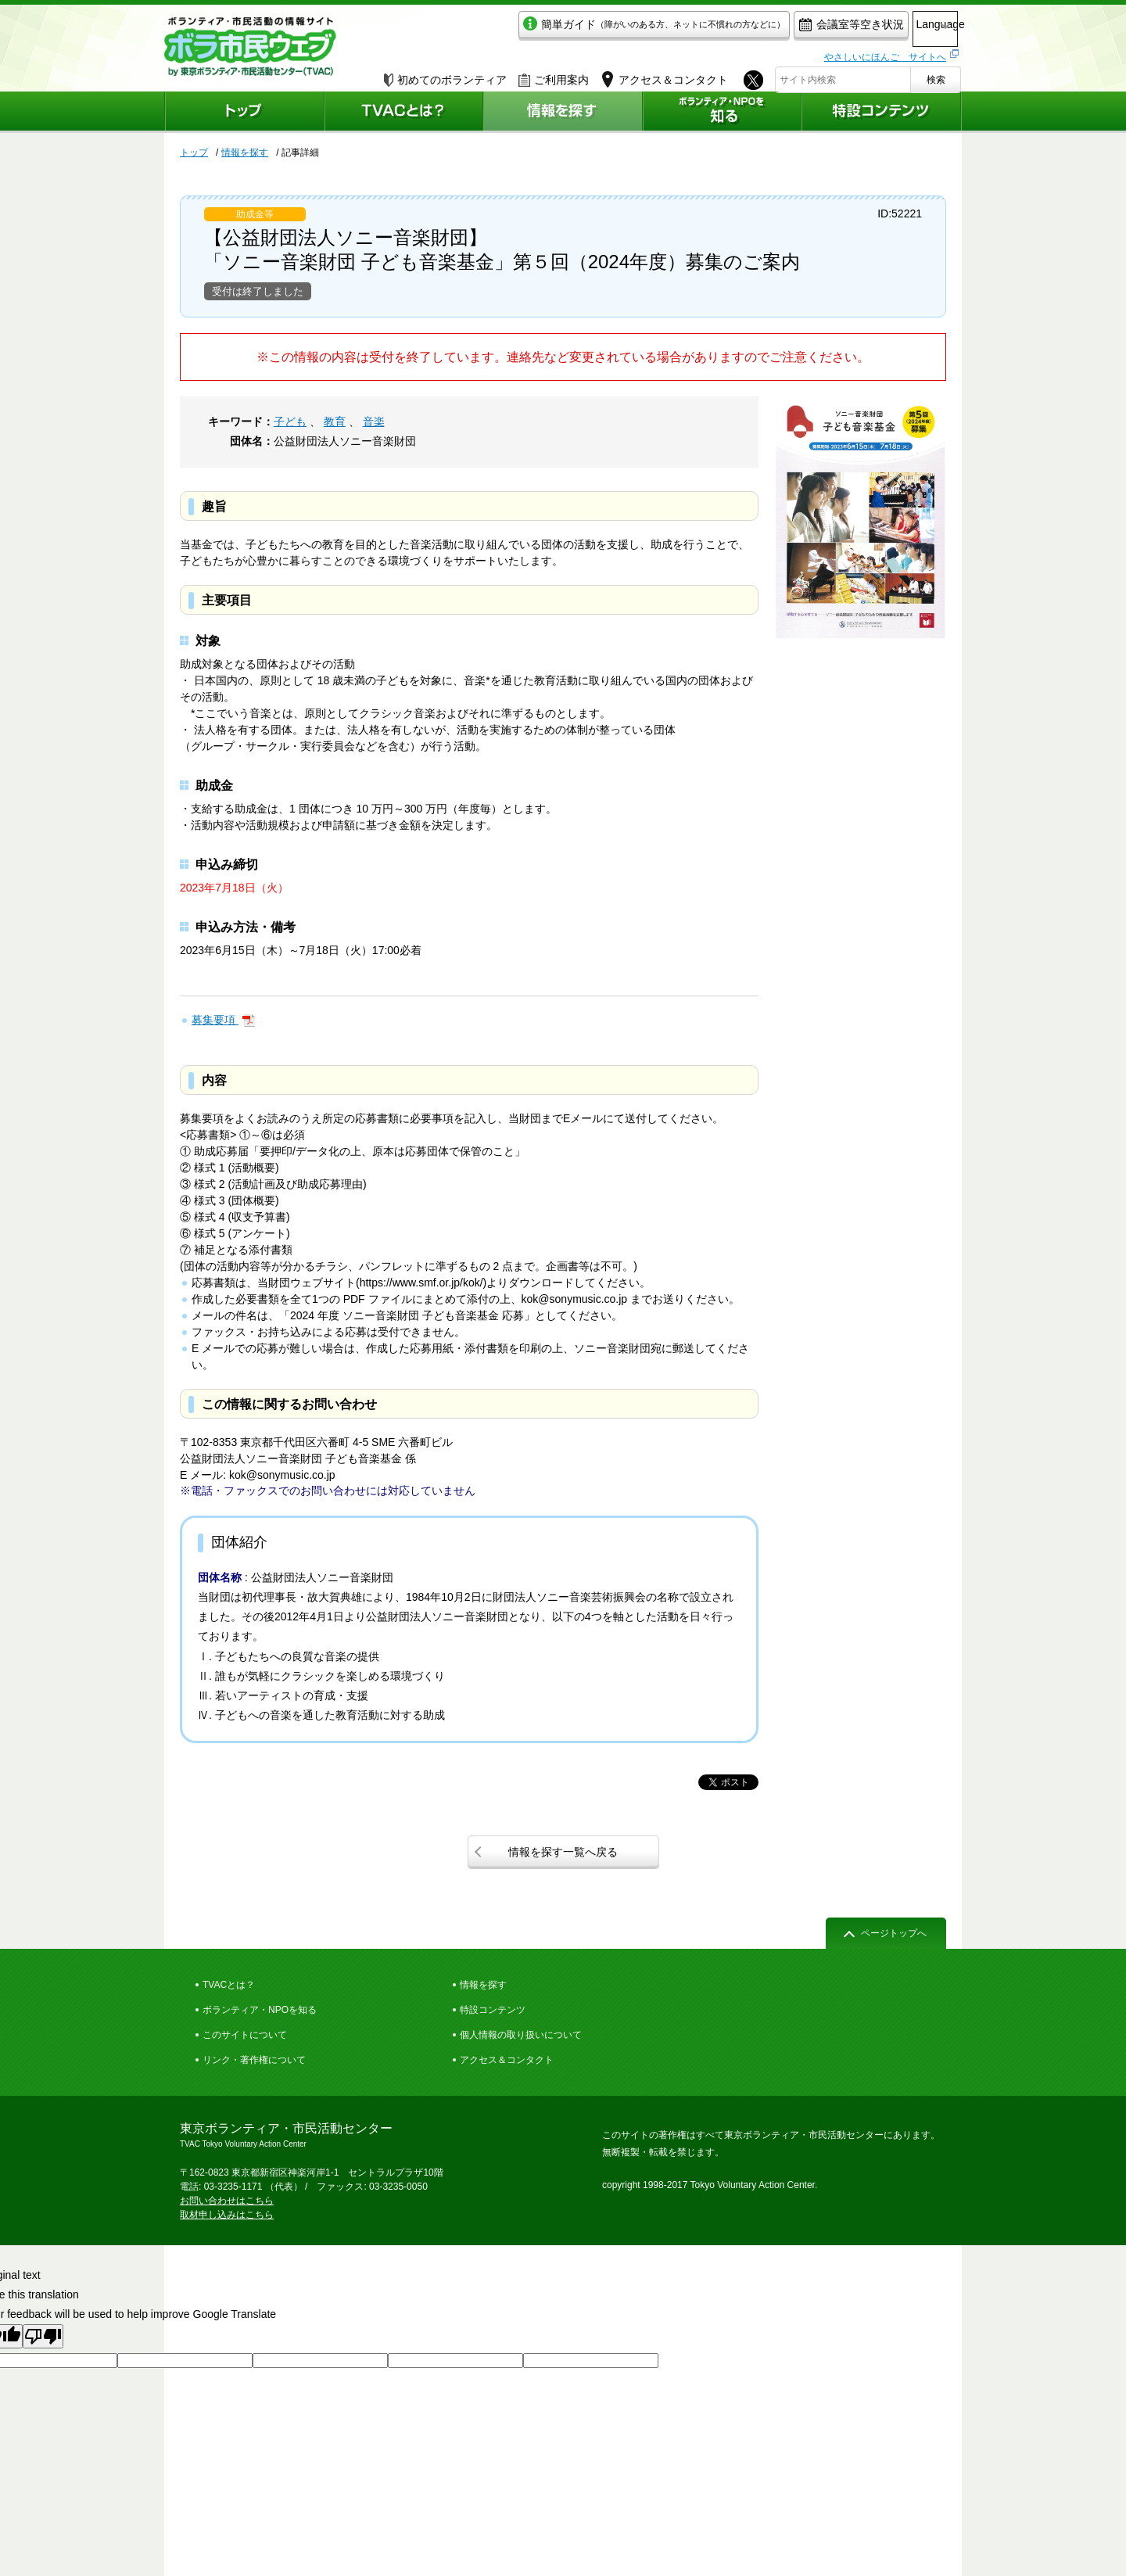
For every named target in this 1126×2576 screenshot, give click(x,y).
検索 (936, 75)
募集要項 (215, 1020)
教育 (335, 421)
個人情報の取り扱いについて (521, 2034)
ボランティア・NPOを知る (260, 2009)
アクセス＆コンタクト (507, 2059)
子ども (290, 421)
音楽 (374, 421)
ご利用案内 (553, 76)
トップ (194, 152)
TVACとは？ (229, 1984)
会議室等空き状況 (786, 28)
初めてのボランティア (445, 76)
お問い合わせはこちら (227, 2200)
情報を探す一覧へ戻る (563, 1852)
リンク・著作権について (254, 2059)
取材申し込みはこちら (227, 2214)
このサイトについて (245, 2034)
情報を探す (244, 152)
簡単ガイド (589, 28)
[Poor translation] (43, 2336)
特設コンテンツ (492, 2009)
